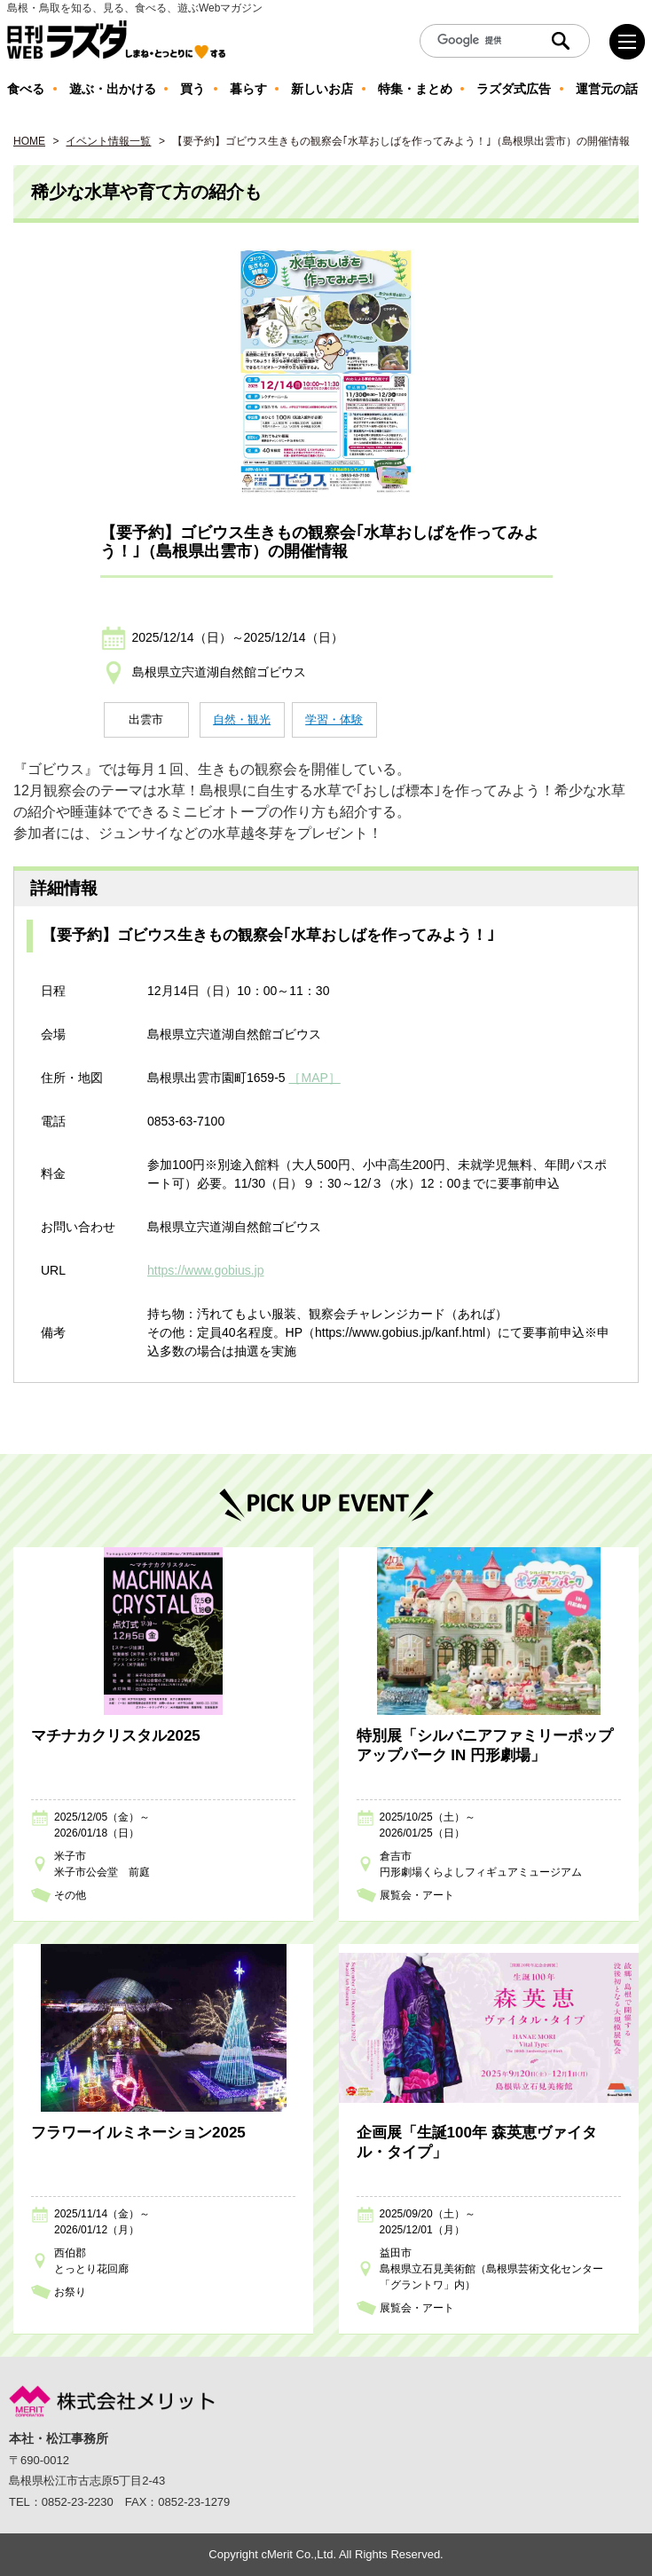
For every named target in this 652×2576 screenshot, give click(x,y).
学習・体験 (334, 719)
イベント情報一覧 (108, 141)
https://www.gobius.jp (205, 1270)
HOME (29, 141)
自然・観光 (242, 719)
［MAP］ (314, 1078)
